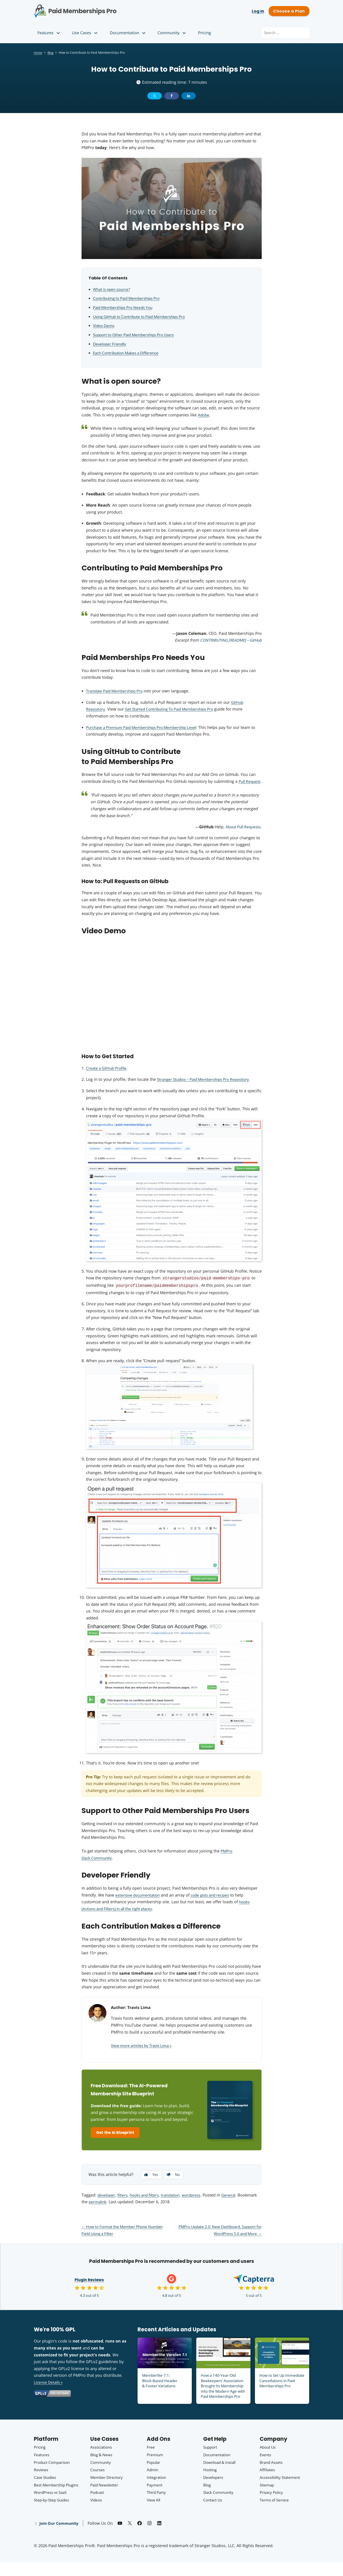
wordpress (198, 2201)
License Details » (49, 2388)
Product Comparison (53, 2475)
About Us (268, 2460)
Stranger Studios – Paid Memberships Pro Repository (207, 1085)
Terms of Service (275, 2513)
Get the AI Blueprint (118, 2139)
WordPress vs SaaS (52, 2506)
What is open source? (113, 289)
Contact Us (213, 2513)
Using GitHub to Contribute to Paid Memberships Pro (143, 316)
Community (172, 32)
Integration (157, 2490)
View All (154, 2513)
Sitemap (267, 2498)
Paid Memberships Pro (100, 8)
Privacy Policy (272, 2506)
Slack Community (219, 2506)
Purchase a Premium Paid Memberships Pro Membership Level (145, 727)
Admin (153, 2483)
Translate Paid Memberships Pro (117, 690)
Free (151, 2460)
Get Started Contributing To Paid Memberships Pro (174, 708)
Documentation (128, 32)
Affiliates (268, 2483)
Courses (98, 2483)
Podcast (97, 2506)
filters (124, 2201)
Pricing (204, 32)
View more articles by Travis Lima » (144, 2052)
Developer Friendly (110, 343)
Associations (102, 2460)
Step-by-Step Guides (53, 2513)
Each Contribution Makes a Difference (128, 352)
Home (38, 52)
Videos (96, 2513)
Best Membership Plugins (58, 2498)
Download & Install (221, 2475)
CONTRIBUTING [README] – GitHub (228, 639)
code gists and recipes (215, 1901)
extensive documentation (139, 1901)
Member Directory (107, 2490)
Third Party (157, 2506)
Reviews (41, 2483)
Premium (155, 2468)
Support (210, 2460)
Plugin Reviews (89, 2286)
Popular (154, 2475)
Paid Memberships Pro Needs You (125, 307)
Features (49, 32)
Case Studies (46, 2490)
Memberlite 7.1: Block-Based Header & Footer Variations (161, 2387)
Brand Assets (272, 2475)
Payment (155, 2498)
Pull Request (93, 787)
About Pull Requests (242, 833)
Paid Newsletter (105, 2498)
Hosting (210, 2483)
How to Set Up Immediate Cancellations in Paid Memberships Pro (279, 2390)
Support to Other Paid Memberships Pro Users (137, 334)
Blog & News (102, 2468)
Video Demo (104, 325)
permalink (118, 2208)
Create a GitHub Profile (107, 1074)
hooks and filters (147, 2201)
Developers (213, 2490)
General (236, 2201)
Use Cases (85, 32)
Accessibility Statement (281, 2490)
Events (266, 2468)
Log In (258, 11)
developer (106, 2201)
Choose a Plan (289, 11)
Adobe (204, 414)
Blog (51, 52)
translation (175, 2201)
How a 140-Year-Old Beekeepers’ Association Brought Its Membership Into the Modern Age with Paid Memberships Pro (222, 2396)
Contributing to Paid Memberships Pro (129, 298)
